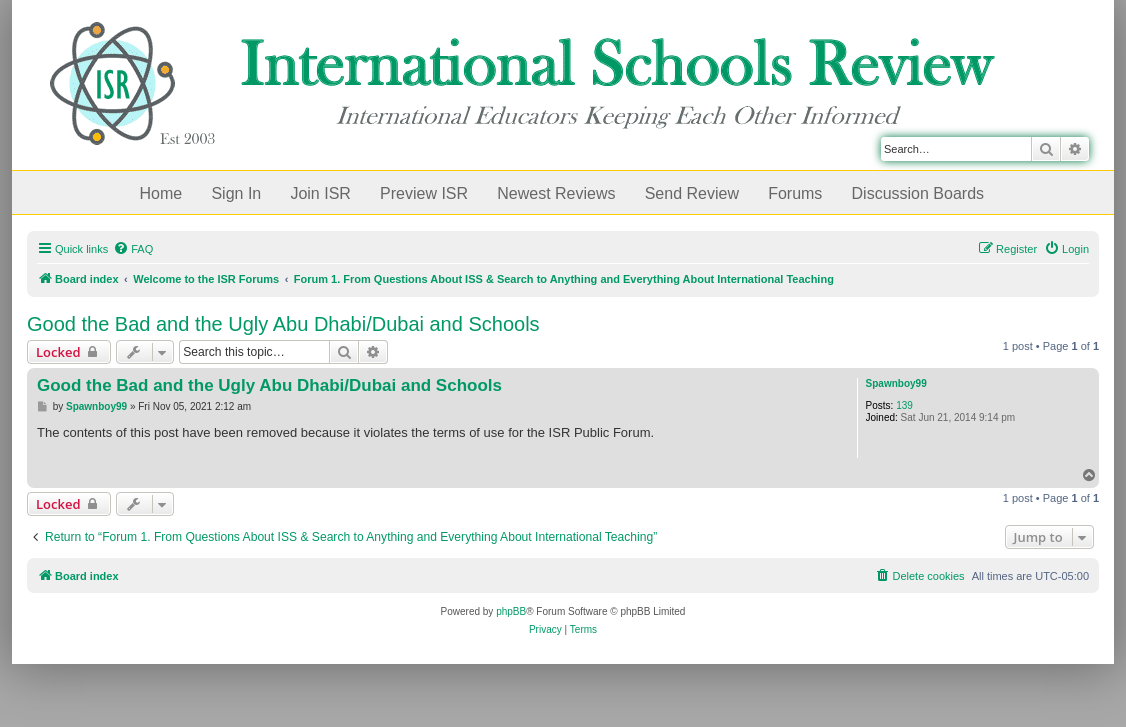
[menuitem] (133, 249)
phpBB (511, 611)
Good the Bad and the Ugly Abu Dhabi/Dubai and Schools (283, 324)
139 (904, 405)
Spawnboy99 (896, 383)
